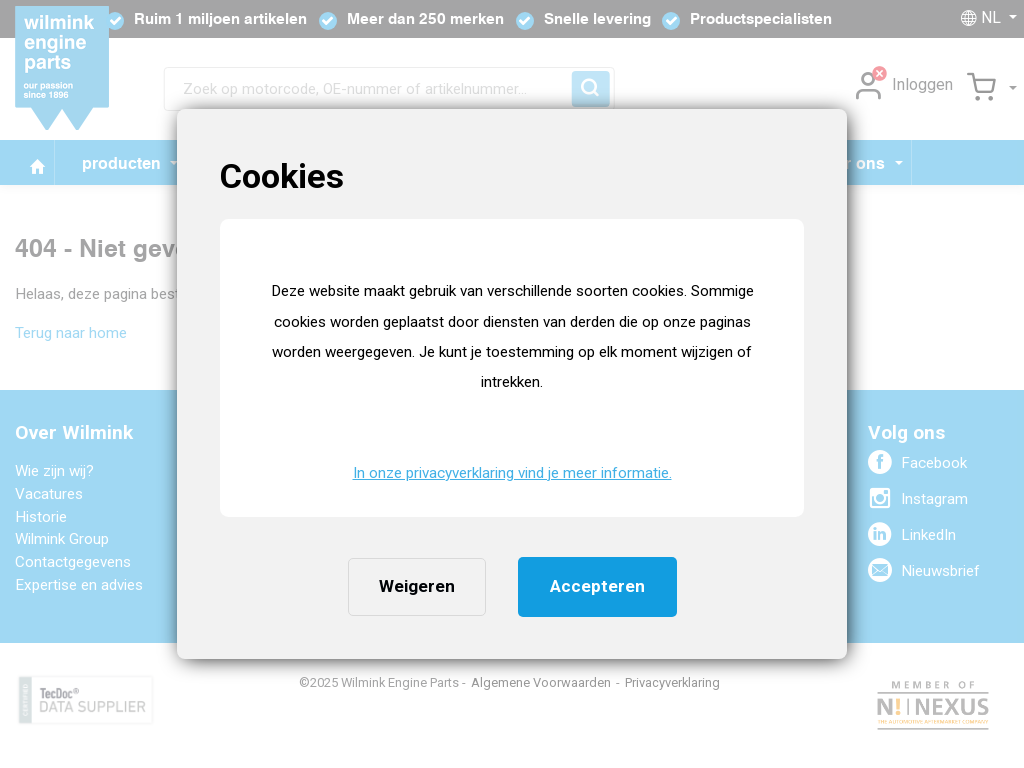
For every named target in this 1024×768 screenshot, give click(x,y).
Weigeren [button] (417, 586)
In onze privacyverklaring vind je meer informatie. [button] (512, 473)
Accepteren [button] (597, 586)
